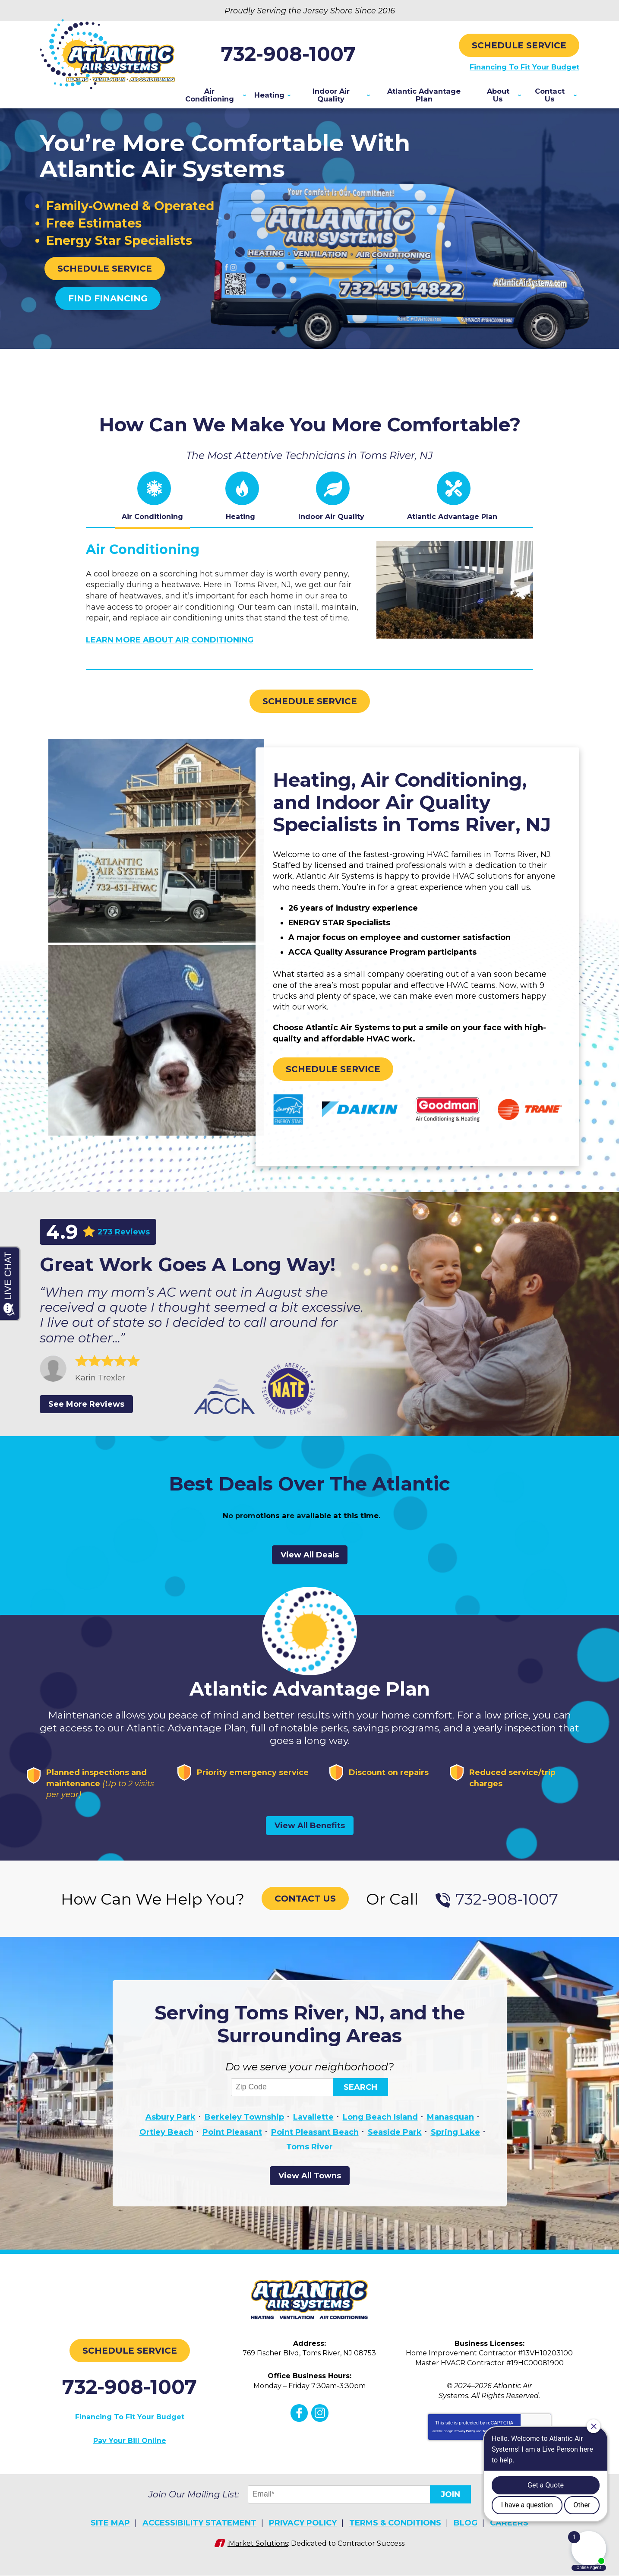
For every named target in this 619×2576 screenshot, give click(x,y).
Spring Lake (455, 2137)
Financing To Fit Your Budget (519, 66)
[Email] (340, 2498)
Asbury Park (170, 2124)
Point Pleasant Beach (315, 2137)
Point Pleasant (232, 2137)
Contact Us (305, 1905)
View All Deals (310, 1559)
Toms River (309, 2151)
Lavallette (313, 2124)
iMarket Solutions (257, 2545)
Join (450, 2498)
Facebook (299, 2418)
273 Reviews (124, 1232)
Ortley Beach (166, 2137)
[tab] (152, 501)
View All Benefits (310, 1832)
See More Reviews (86, 1406)
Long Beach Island (380, 2124)
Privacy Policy (465, 2436)
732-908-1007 (309, 53)
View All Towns (309, 2179)
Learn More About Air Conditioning (169, 641)
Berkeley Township (244, 2124)
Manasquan (450, 2124)
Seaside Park (395, 2137)
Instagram (319, 2418)
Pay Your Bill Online (129, 2445)
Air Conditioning (142, 552)
